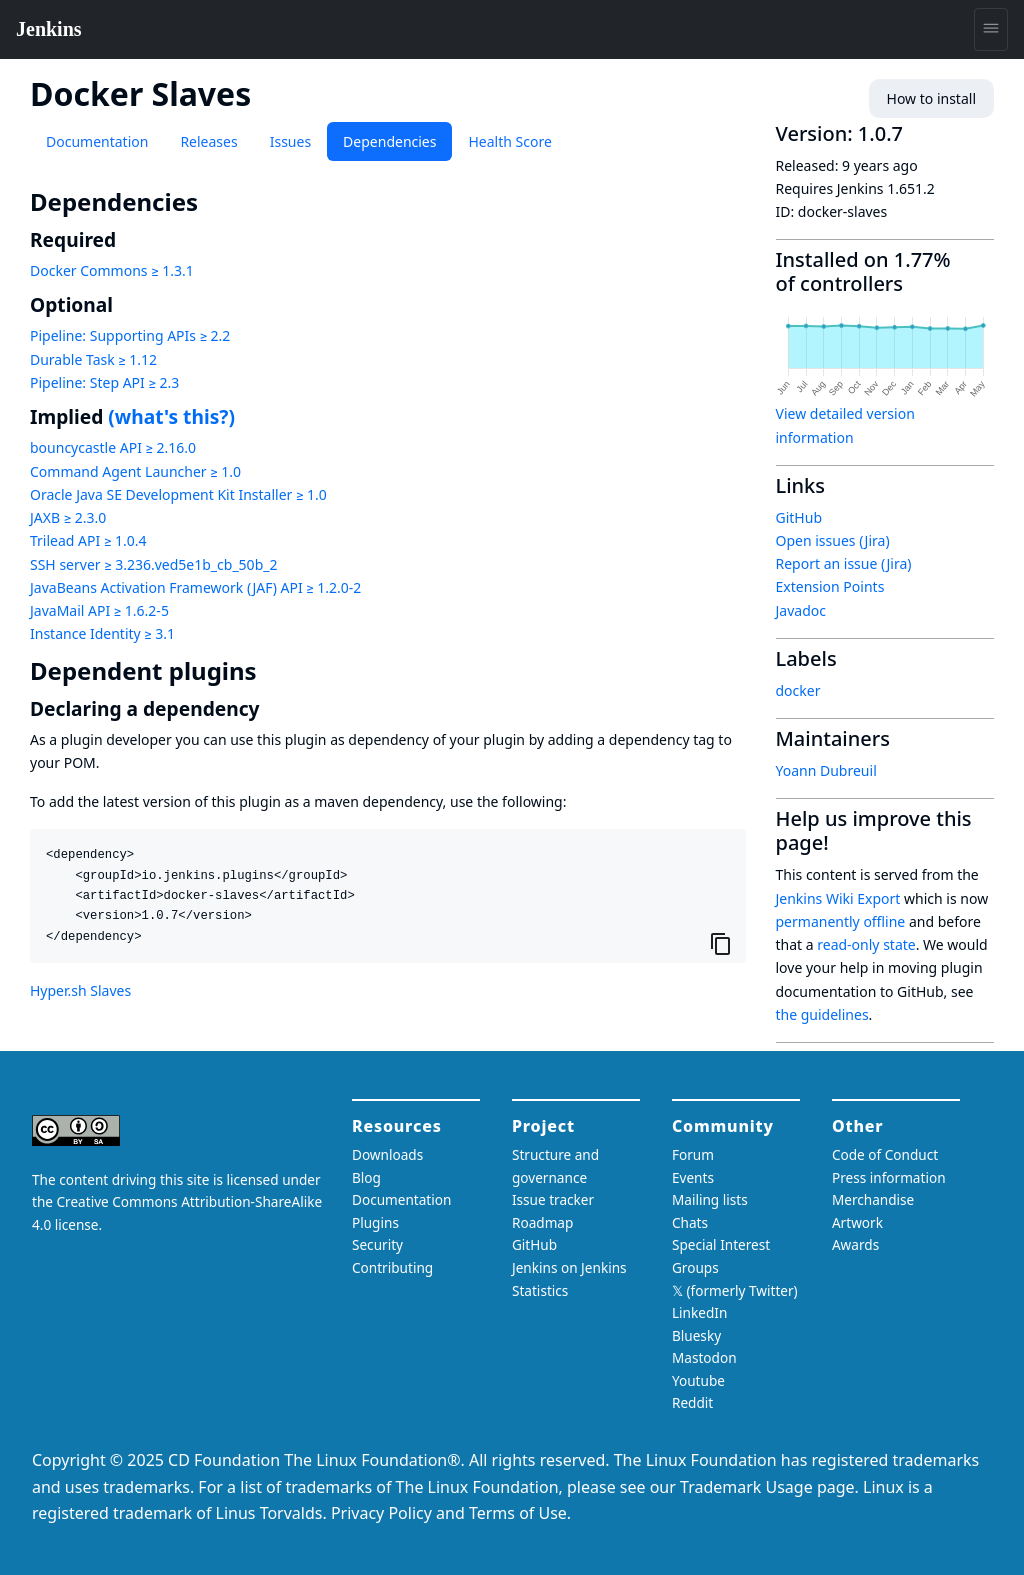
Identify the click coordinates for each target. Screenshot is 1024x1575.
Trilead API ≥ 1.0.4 (88, 540)
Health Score (509, 141)
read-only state (866, 944)
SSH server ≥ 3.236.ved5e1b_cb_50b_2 (153, 564)
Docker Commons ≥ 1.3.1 (112, 270)
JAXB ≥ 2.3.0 (68, 517)
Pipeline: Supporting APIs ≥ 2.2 (130, 335)
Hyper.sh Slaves (80, 990)
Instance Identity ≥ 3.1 (102, 633)
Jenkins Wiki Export (838, 898)
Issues (290, 141)
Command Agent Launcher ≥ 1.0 (135, 471)
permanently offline (841, 921)
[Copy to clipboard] (721, 943)
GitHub (799, 517)
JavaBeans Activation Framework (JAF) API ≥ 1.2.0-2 (195, 587)
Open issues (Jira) (833, 540)
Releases (208, 141)
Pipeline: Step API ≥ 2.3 (104, 382)
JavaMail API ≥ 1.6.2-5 (99, 610)
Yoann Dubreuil (826, 770)
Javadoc (801, 610)
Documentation (97, 141)
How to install (931, 98)
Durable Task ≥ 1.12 (93, 359)
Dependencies (389, 141)
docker (798, 690)
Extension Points (830, 586)
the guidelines (822, 1014)
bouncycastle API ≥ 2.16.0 (113, 447)
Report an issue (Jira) (844, 563)
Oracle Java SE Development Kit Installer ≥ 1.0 (178, 494)
